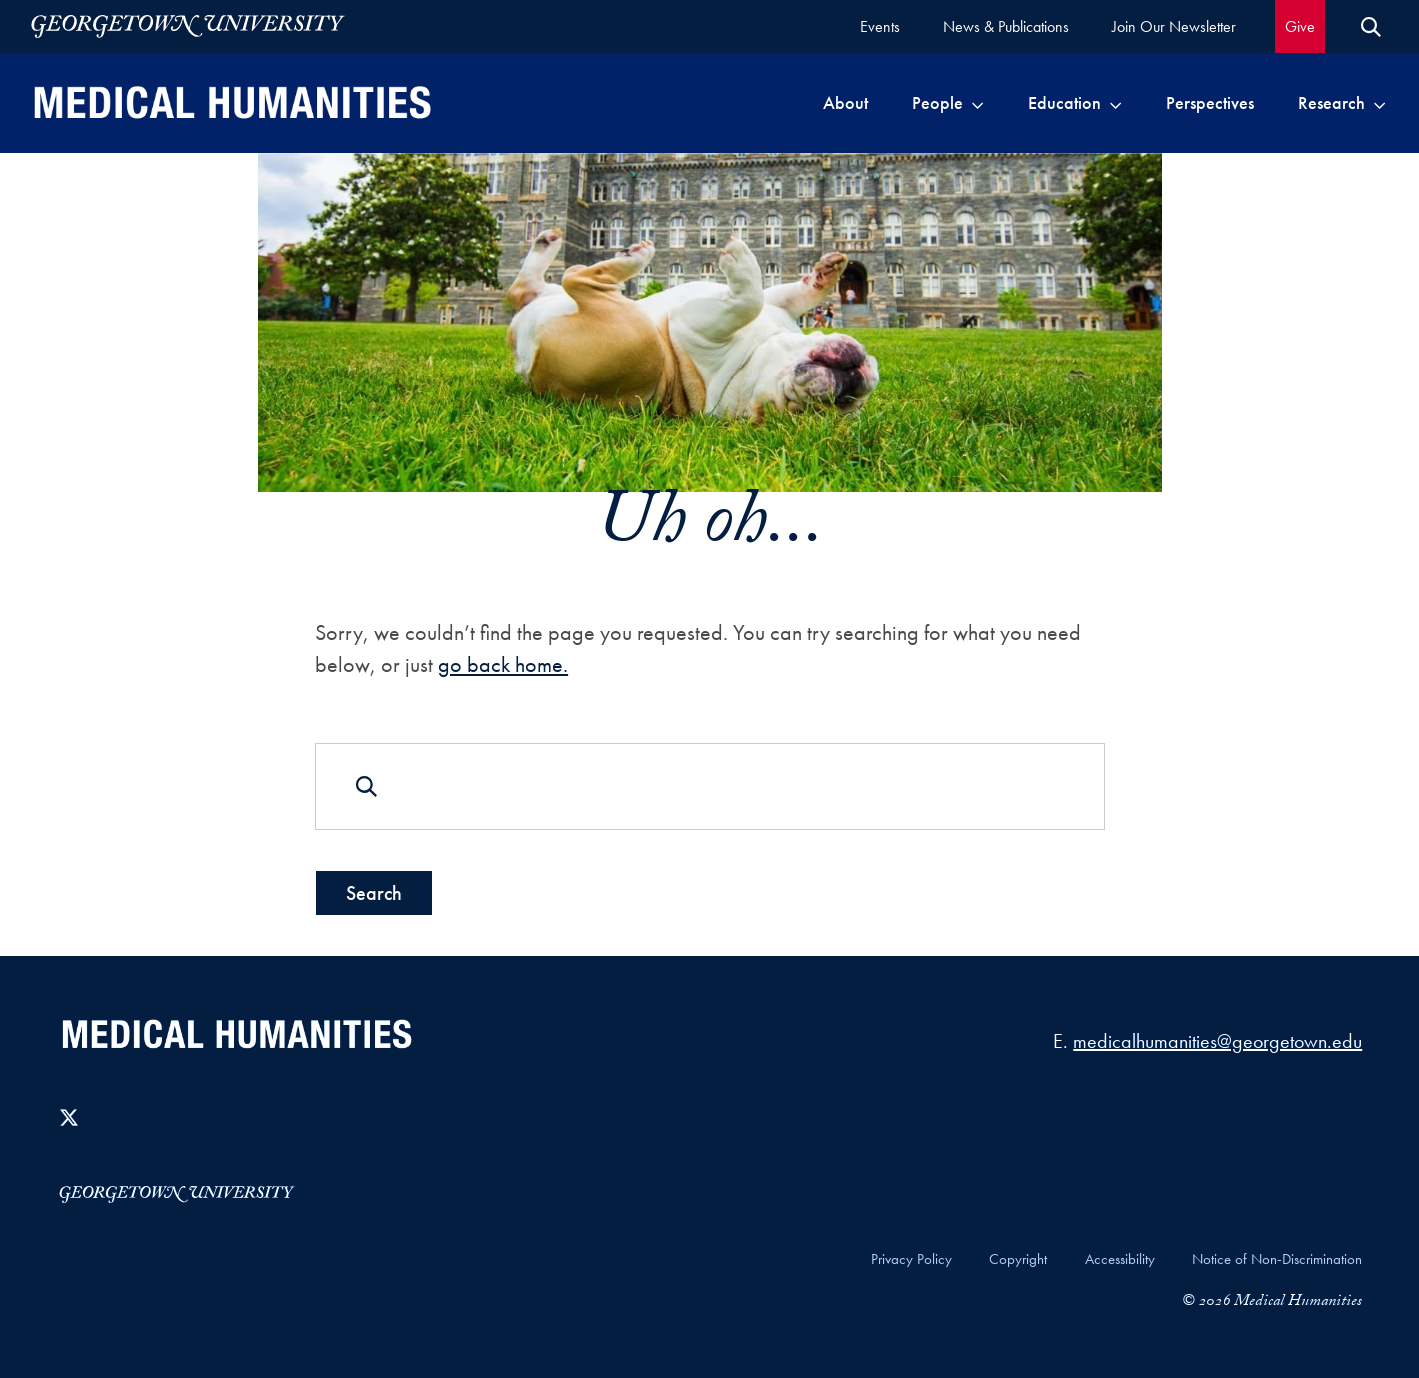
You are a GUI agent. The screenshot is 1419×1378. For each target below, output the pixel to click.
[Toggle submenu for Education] (1115, 103)
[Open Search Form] (1371, 27)
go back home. (503, 664)
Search (374, 893)
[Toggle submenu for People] (977, 103)
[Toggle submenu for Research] (1379, 103)
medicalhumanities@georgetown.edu (1217, 1041)
